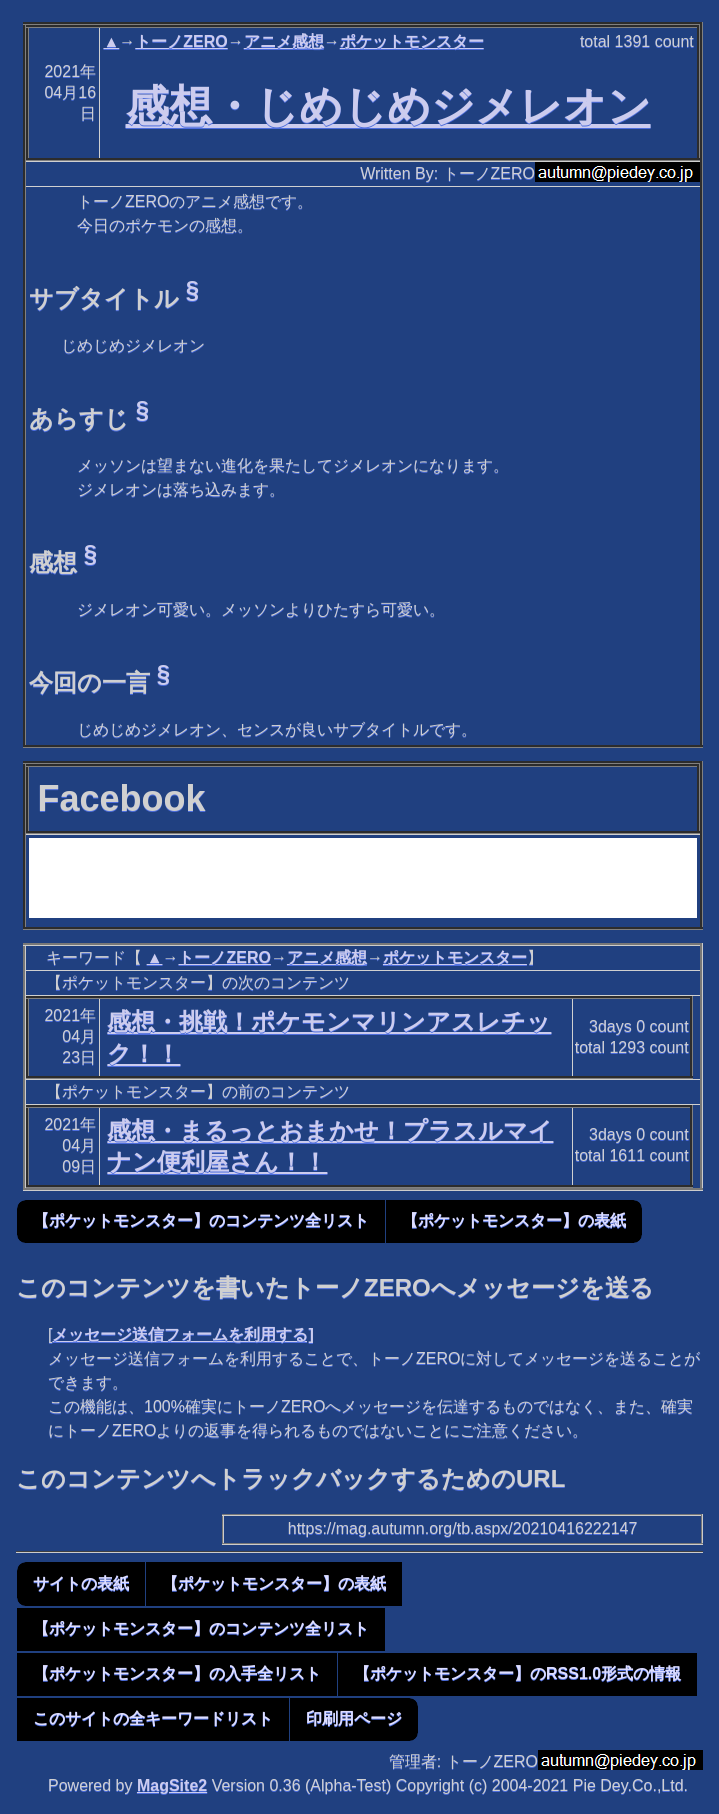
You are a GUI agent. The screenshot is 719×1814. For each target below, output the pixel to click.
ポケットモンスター (412, 41)
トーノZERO (181, 41)
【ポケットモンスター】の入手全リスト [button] (177, 1673)
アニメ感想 (284, 41)
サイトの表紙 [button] (81, 1583)
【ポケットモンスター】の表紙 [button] (514, 1220)
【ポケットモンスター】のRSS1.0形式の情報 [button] (517, 1673)
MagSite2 (172, 1785)
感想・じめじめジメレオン (388, 106)
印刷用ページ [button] (354, 1718)
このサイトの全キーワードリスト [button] (153, 1718)
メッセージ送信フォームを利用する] (182, 1334)
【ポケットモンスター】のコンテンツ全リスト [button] (201, 1220)
